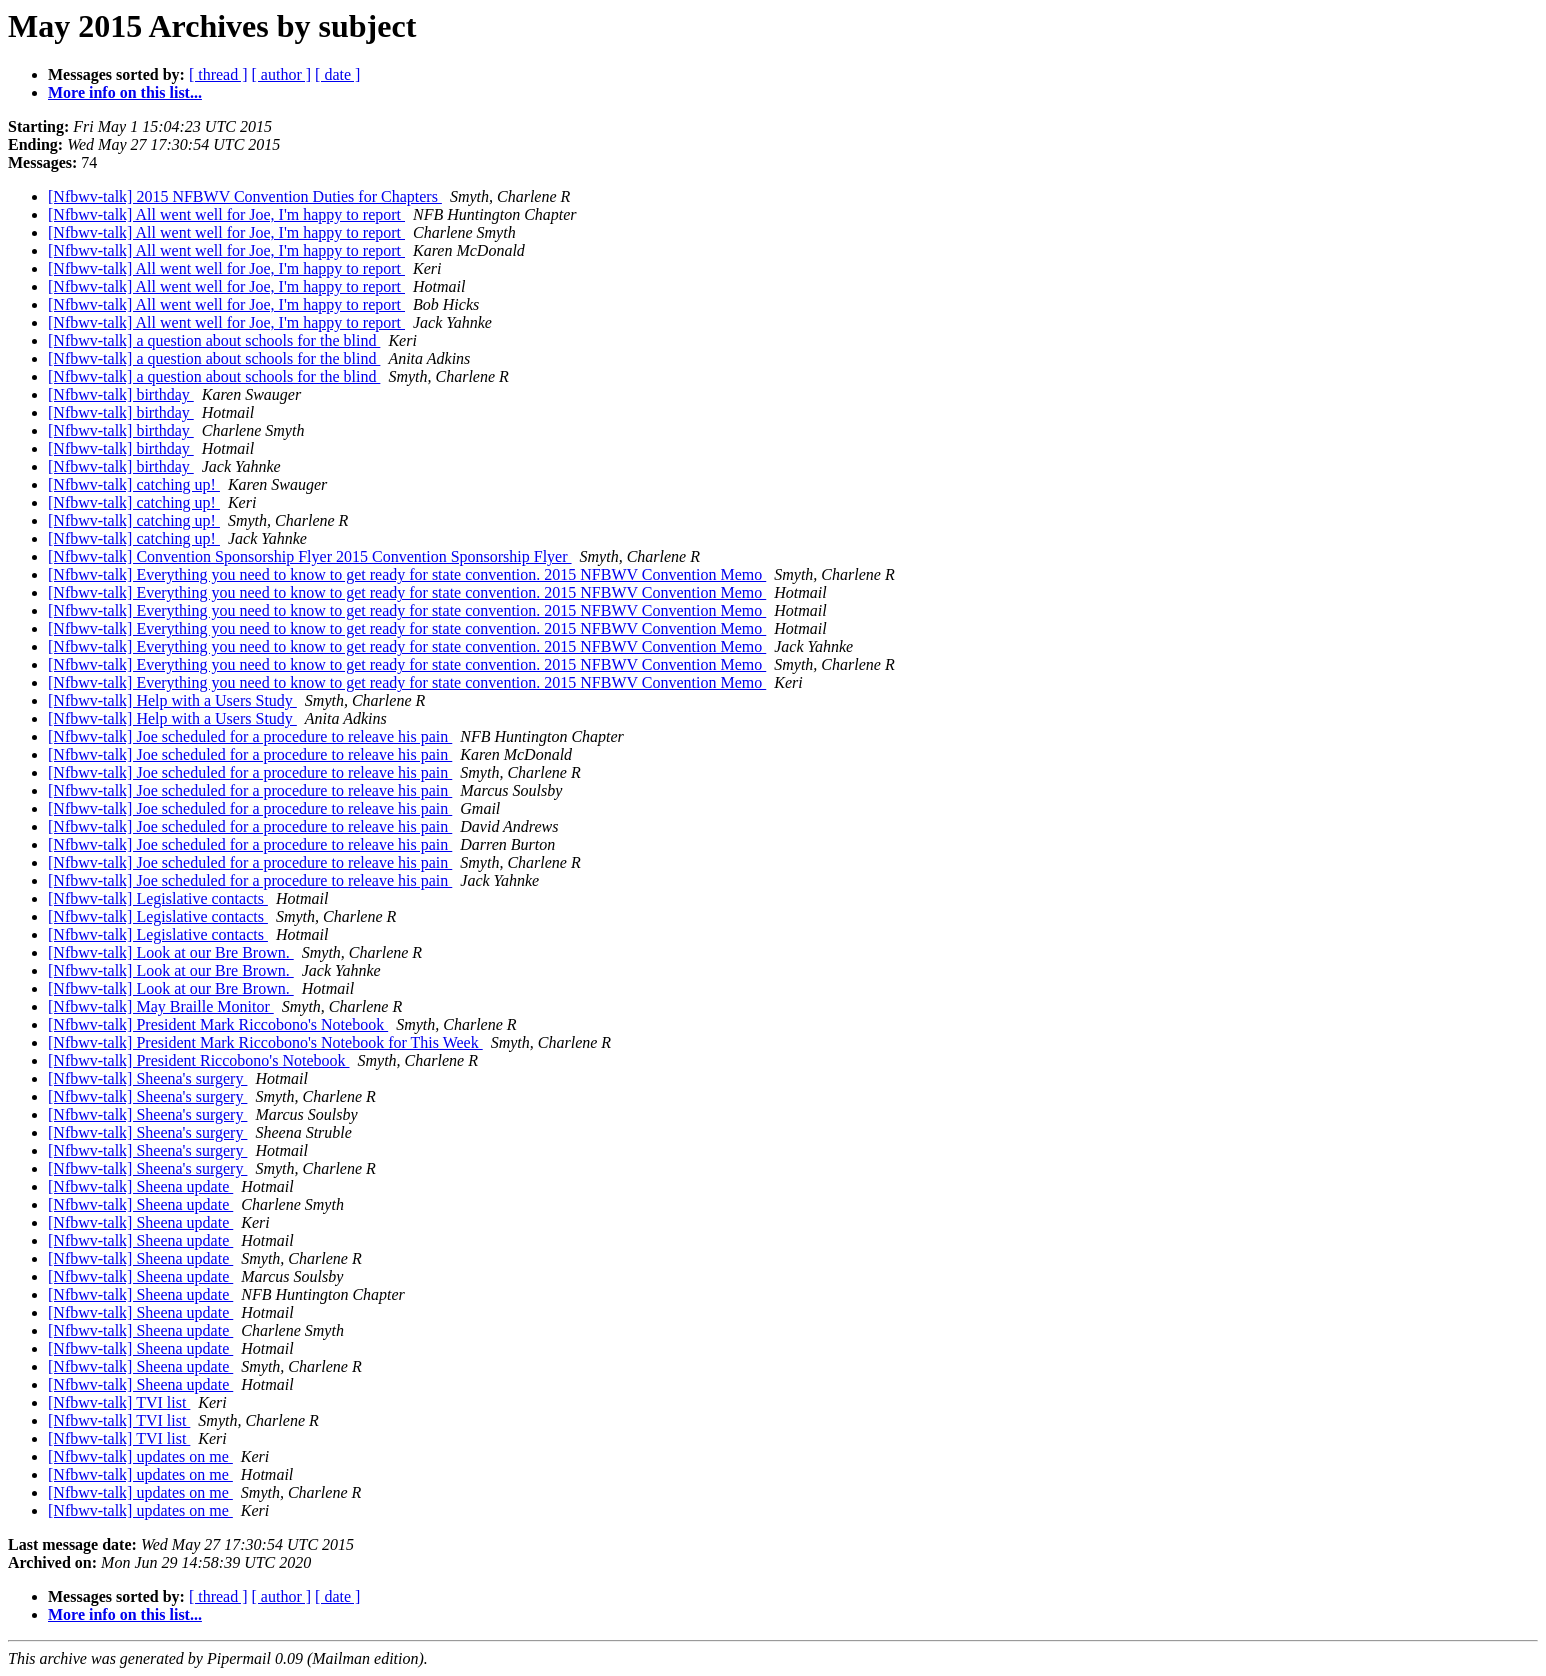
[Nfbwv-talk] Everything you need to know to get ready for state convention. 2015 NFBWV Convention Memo (407, 574)
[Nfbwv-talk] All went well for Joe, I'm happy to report (226, 214)
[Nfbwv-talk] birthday (121, 394)
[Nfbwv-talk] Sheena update (140, 1186)
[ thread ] (218, 74)
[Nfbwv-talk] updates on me (140, 1456)
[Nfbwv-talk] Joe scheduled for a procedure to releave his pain (250, 736)
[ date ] (337, 74)
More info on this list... (125, 92)
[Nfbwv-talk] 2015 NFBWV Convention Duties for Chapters (245, 196)
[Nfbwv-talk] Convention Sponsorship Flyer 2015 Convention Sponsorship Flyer (310, 556)
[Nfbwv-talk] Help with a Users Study (172, 700)
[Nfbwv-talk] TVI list (119, 1402)
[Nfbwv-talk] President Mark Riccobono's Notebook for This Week (265, 1042)
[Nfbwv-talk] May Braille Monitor (161, 1006)
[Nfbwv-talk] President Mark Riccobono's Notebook (218, 1024)
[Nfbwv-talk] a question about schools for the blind (214, 340)
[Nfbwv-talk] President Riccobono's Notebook (199, 1060)
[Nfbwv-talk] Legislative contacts (158, 898)
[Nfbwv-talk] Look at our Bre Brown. (171, 952)
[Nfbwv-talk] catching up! (134, 484)
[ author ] (282, 74)
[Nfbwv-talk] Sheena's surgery (147, 1078)
